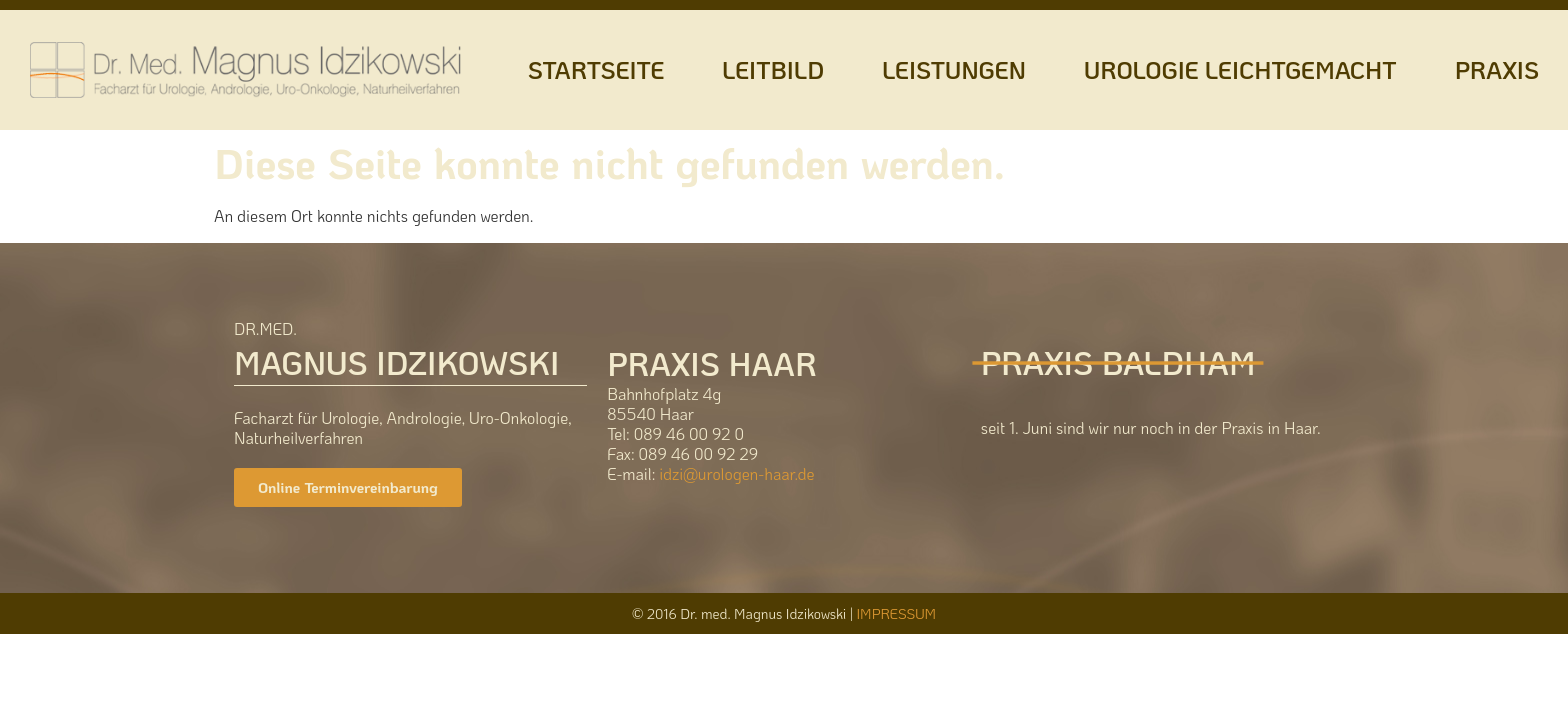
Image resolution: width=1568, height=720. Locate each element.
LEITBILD (773, 69)
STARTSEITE (596, 69)
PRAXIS (1497, 69)
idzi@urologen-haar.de (736, 473)
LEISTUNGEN (954, 69)
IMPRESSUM (896, 613)
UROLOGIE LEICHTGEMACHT (1240, 69)
